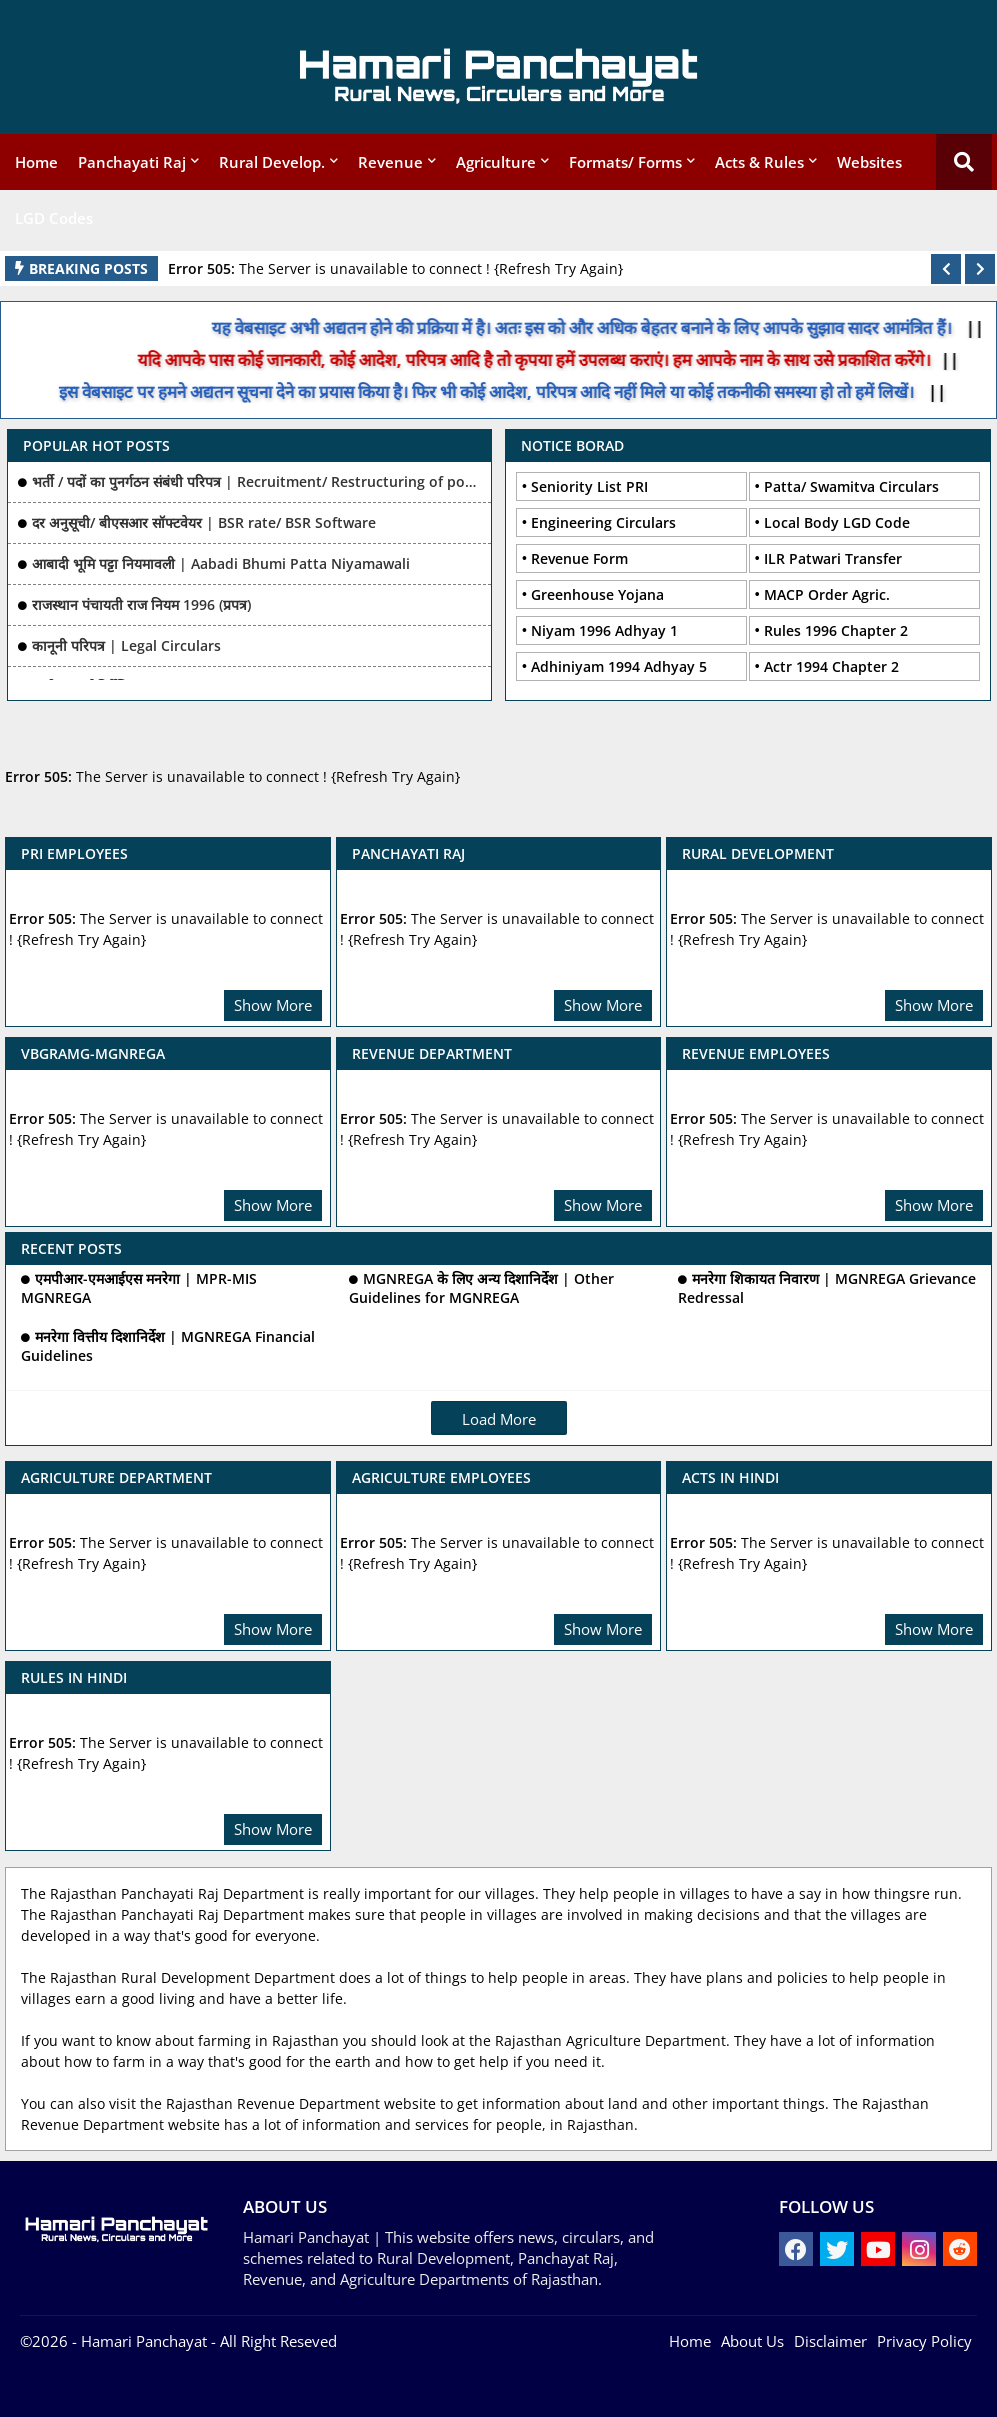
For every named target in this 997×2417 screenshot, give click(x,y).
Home (36, 162)
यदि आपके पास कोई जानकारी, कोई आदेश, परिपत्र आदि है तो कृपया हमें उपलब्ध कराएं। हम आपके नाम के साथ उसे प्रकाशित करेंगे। (546, 359)
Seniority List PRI (589, 486)
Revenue (390, 162)
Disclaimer (830, 2341)
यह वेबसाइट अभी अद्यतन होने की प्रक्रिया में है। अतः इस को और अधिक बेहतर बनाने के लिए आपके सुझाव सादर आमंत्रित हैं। (596, 327)
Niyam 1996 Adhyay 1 (604, 630)
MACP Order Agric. (827, 594)
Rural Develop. (272, 162)
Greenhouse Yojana (597, 594)
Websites (869, 162)
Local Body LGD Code (837, 522)
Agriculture (496, 162)
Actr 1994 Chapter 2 (831, 666)
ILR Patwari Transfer (833, 558)
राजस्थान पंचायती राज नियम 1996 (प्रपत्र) (141, 604)
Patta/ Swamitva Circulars (851, 486)
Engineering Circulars (603, 522)
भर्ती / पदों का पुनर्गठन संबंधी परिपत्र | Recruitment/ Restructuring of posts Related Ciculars (257, 481)
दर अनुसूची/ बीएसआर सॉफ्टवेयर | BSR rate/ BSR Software (204, 522)
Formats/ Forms (625, 162)
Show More (273, 1005)
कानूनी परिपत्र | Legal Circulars (126, 645)
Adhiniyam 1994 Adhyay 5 (619, 666)
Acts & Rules (759, 162)
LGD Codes (54, 218)
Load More (499, 1419)
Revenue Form (579, 558)
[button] (946, 269)
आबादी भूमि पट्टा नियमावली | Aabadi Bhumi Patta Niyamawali (221, 563)
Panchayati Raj (132, 162)
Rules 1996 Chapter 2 (836, 630)
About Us (752, 2341)
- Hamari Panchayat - (142, 2341)
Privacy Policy (924, 2341)
